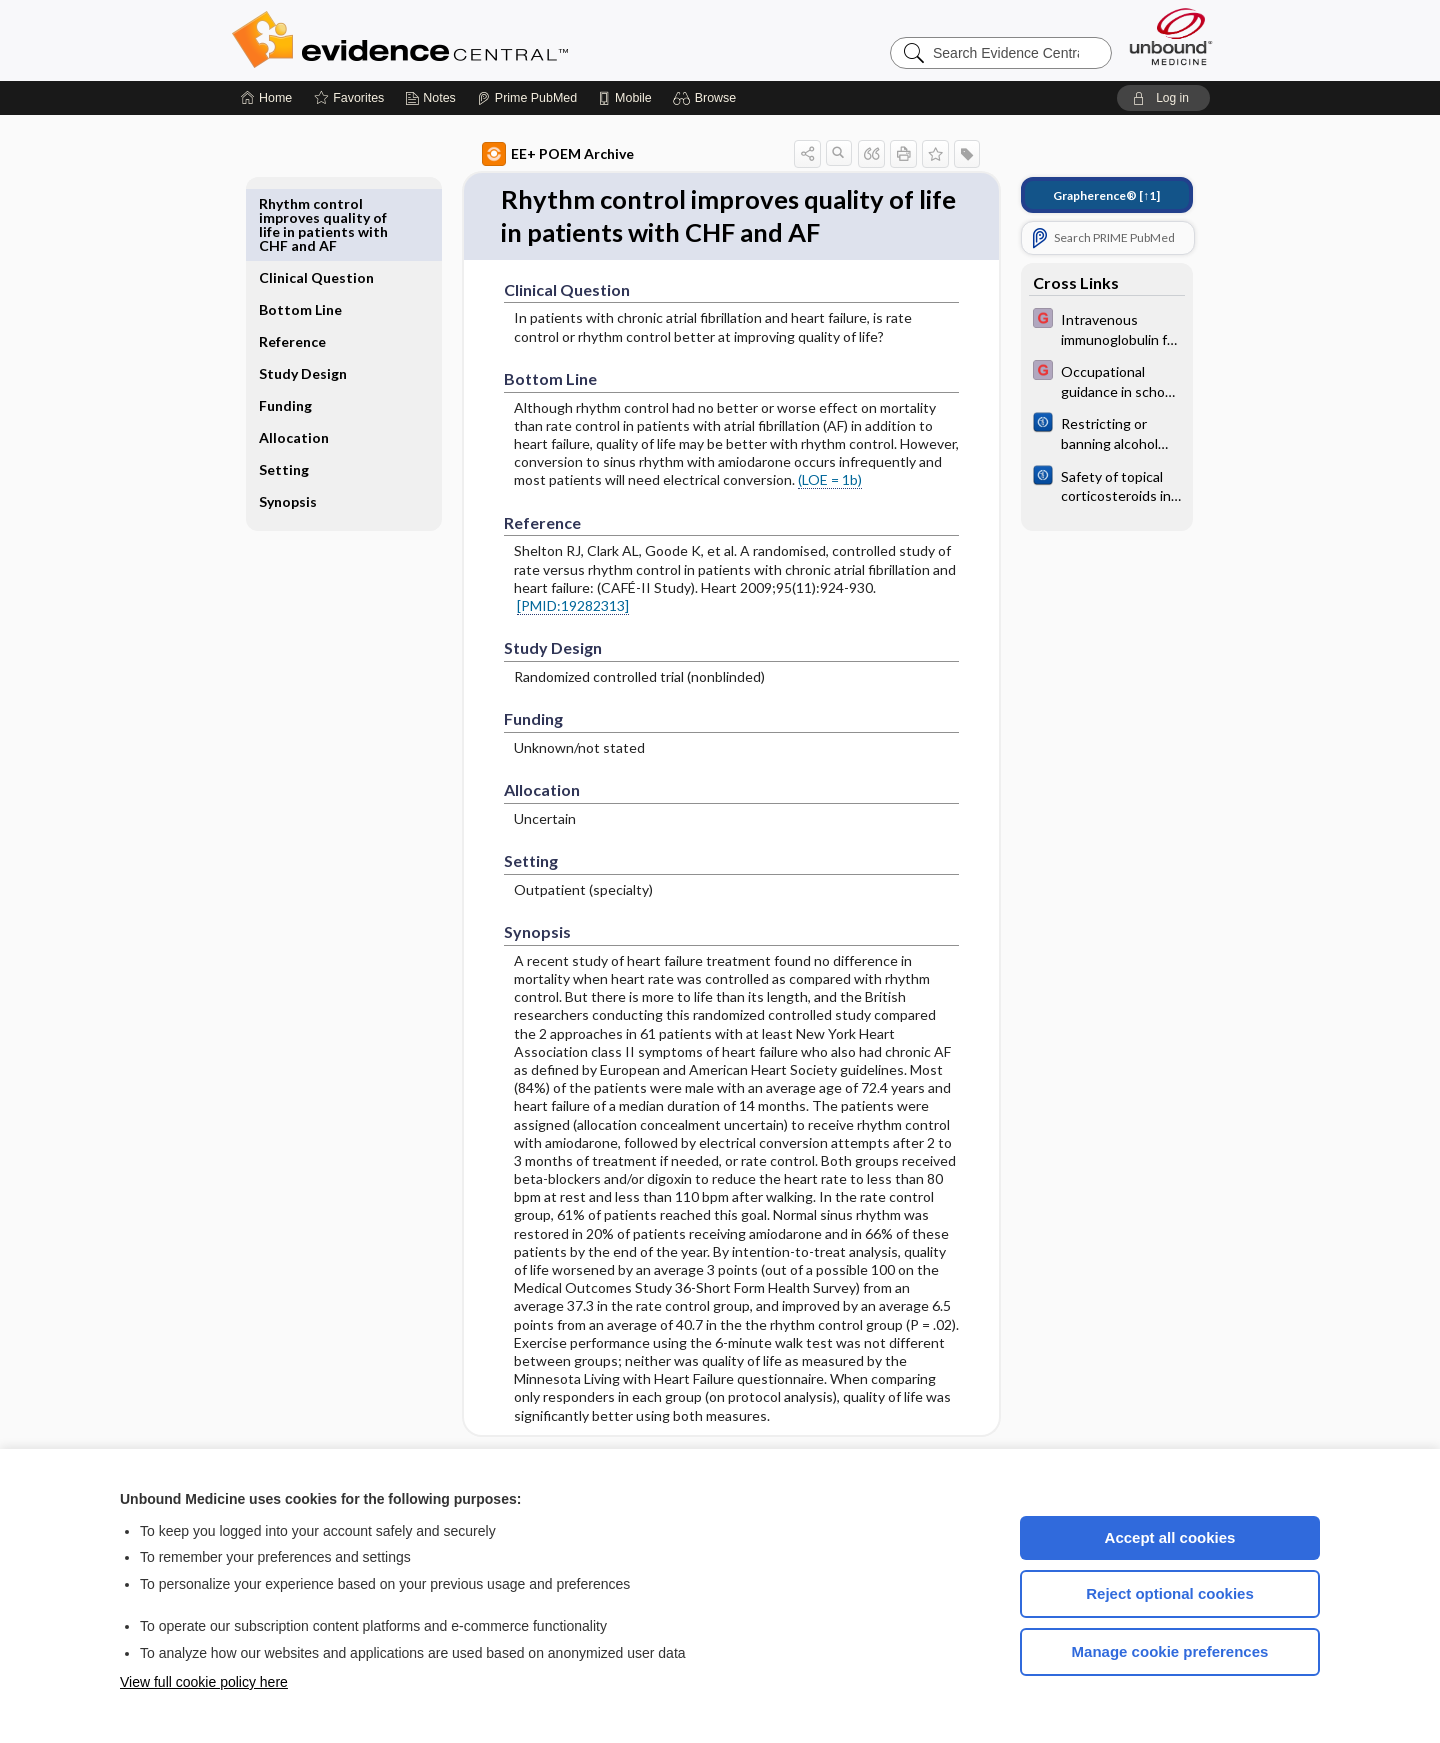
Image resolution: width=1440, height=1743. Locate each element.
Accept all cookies (1170, 1537)
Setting (307, 423)
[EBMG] (1084, 328)
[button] (707, 98)
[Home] (266, 98)
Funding (308, 359)
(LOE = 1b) (807, 480)
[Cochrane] (1084, 432)
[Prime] (527, 98)
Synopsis (311, 455)
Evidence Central (480, 40)
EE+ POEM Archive (535, 154)
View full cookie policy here (204, 1682)
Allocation (317, 391)
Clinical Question (313, 210)
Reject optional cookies (1170, 1593)
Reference (315, 281)
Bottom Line (323, 249)
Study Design (305, 320)
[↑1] (1083, 195)
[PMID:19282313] (550, 606)
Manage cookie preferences (1170, 1651)
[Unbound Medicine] (1171, 36)
